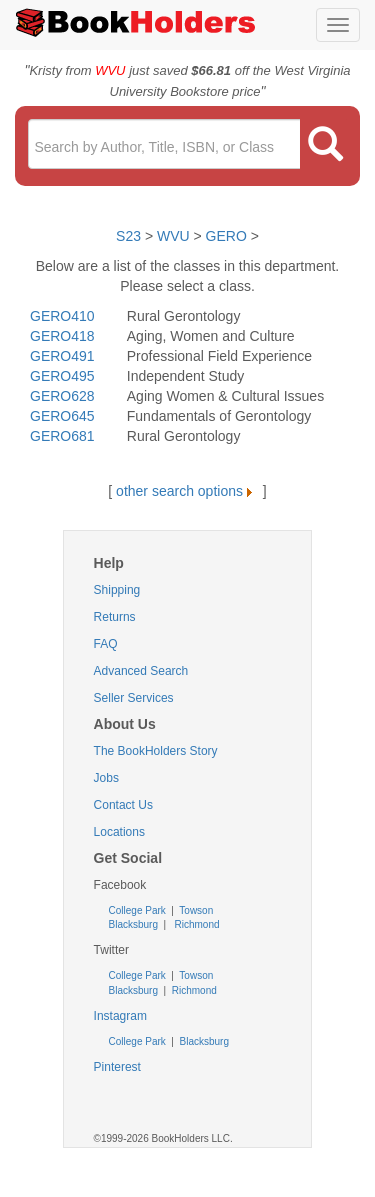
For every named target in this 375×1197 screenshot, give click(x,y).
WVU (175, 236)
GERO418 (62, 336)
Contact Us (123, 805)
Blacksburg (133, 924)
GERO (226, 236)
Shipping (117, 590)
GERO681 (62, 436)
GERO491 (62, 356)
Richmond (196, 924)
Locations (119, 832)
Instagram (120, 1016)
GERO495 (62, 376)
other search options (187, 491)
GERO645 (62, 416)
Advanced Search (141, 671)
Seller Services (134, 698)
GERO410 (62, 316)
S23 (128, 236)
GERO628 (62, 396)
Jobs (106, 778)
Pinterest (117, 1067)
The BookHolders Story (156, 751)
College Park (139, 910)
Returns (115, 617)
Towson (195, 910)
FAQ (106, 644)
